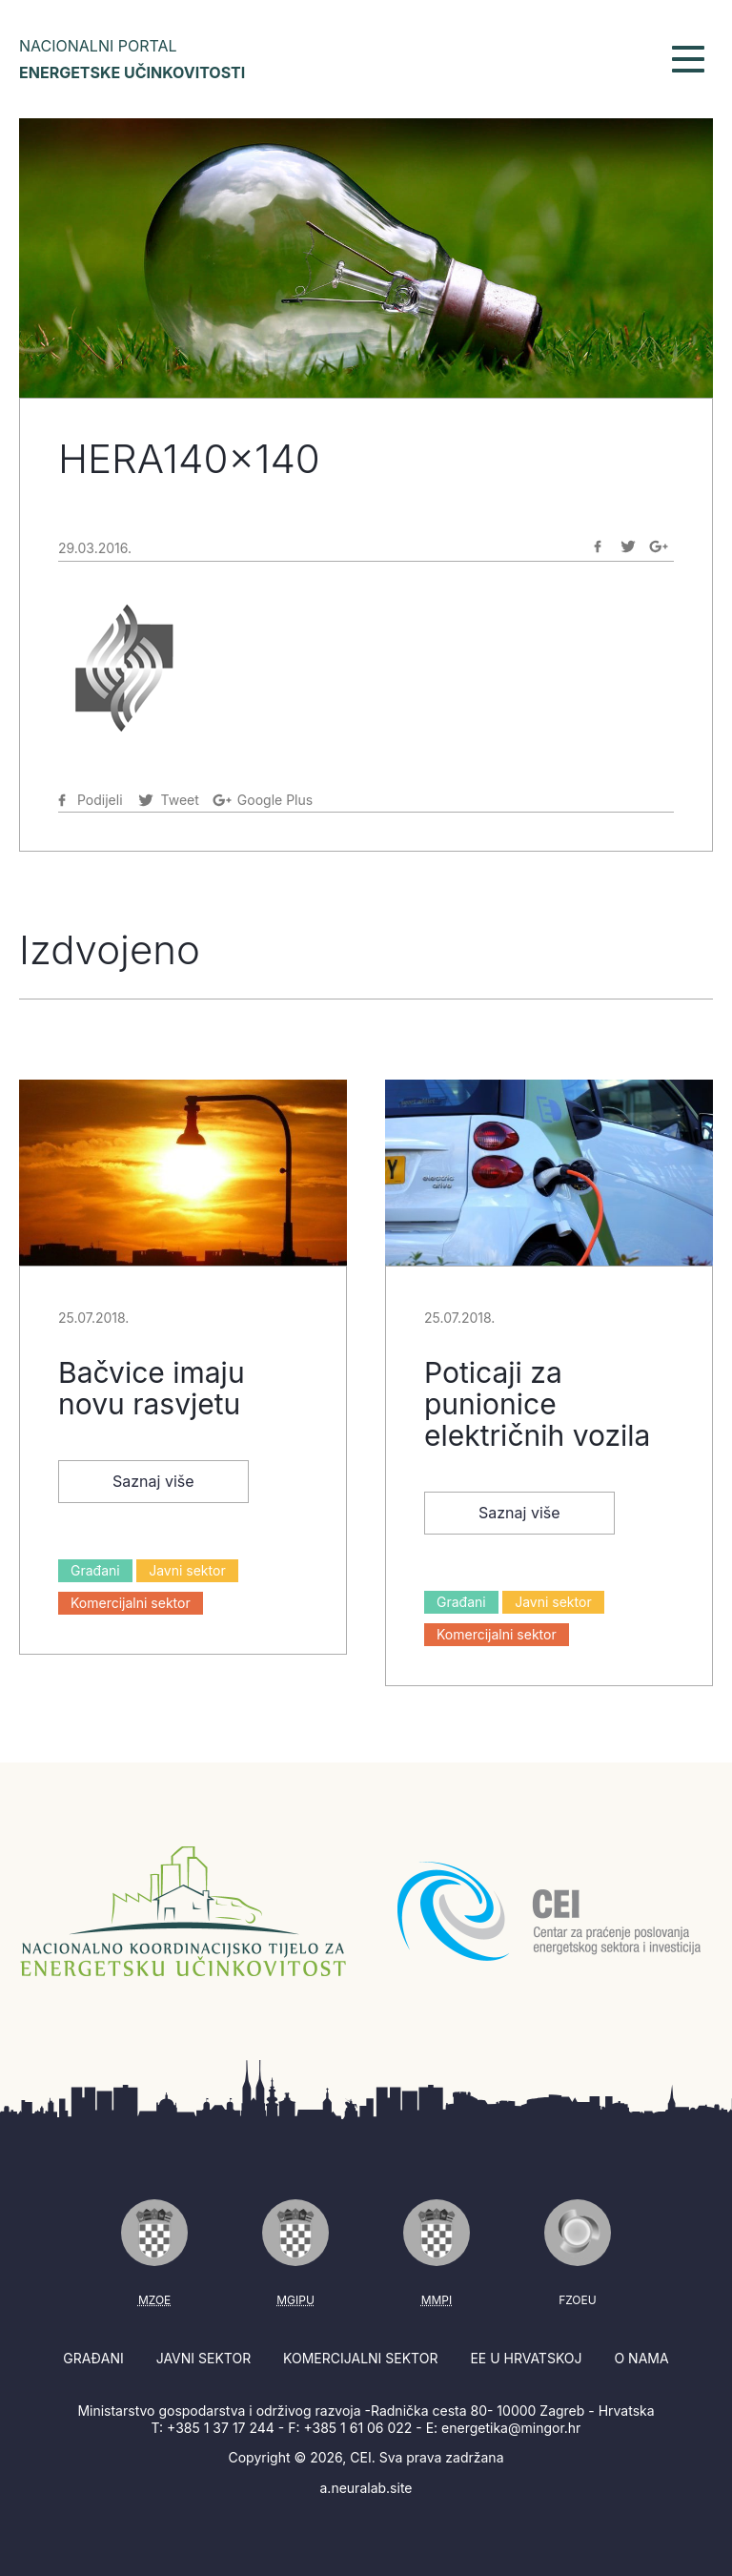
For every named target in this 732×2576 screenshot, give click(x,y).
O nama (641, 2358)
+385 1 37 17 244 (220, 2428)
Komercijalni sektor (131, 1603)
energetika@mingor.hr (510, 2428)
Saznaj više (153, 1481)
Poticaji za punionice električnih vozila (537, 1404)
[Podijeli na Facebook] (597, 546)
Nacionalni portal (132, 59)
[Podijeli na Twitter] (628, 546)
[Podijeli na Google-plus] (658, 546)
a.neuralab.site (366, 2488)
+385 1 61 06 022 (357, 2428)
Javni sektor (187, 1570)
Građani (95, 1570)
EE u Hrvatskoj (525, 2358)
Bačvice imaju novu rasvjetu (151, 1388)
